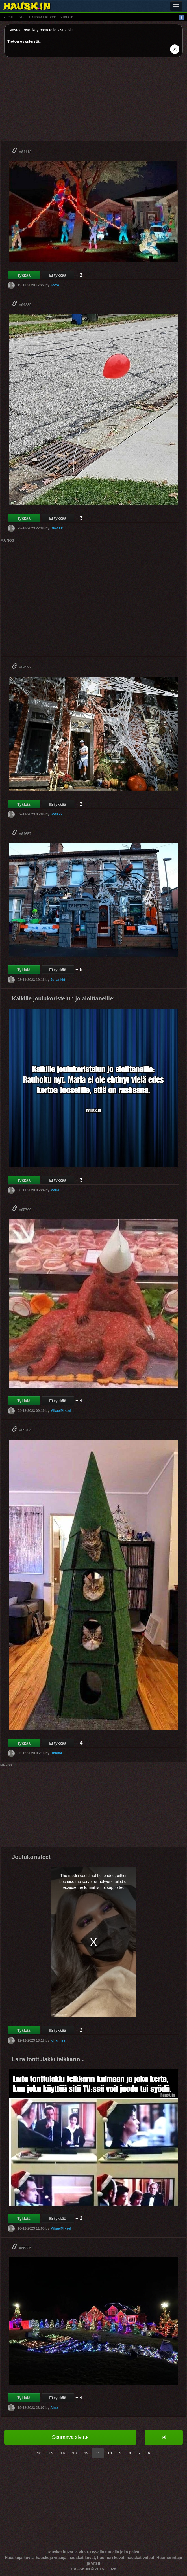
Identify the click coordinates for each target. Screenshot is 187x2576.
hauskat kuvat (42, 17)
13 (74, 2453)
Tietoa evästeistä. (23, 41)
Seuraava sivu (70, 2437)
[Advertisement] (93, 101)
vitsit (8, 17)
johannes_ (58, 2040)
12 (86, 2453)
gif (21, 17)
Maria (54, 1190)
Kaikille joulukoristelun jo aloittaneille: (63, 998)
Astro (54, 285)
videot (66, 17)
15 (51, 2453)
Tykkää (23, 275)
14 (62, 2453)
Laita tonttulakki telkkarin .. (48, 2059)
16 (39, 2453)
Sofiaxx (56, 814)
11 (98, 2453)
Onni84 (56, 1753)
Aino (54, 2407)
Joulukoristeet (31, 1857)
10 (109, 2453)
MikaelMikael (60, 1411)
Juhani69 (57, 980)
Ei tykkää (57, 275)
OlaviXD (56, 528)
